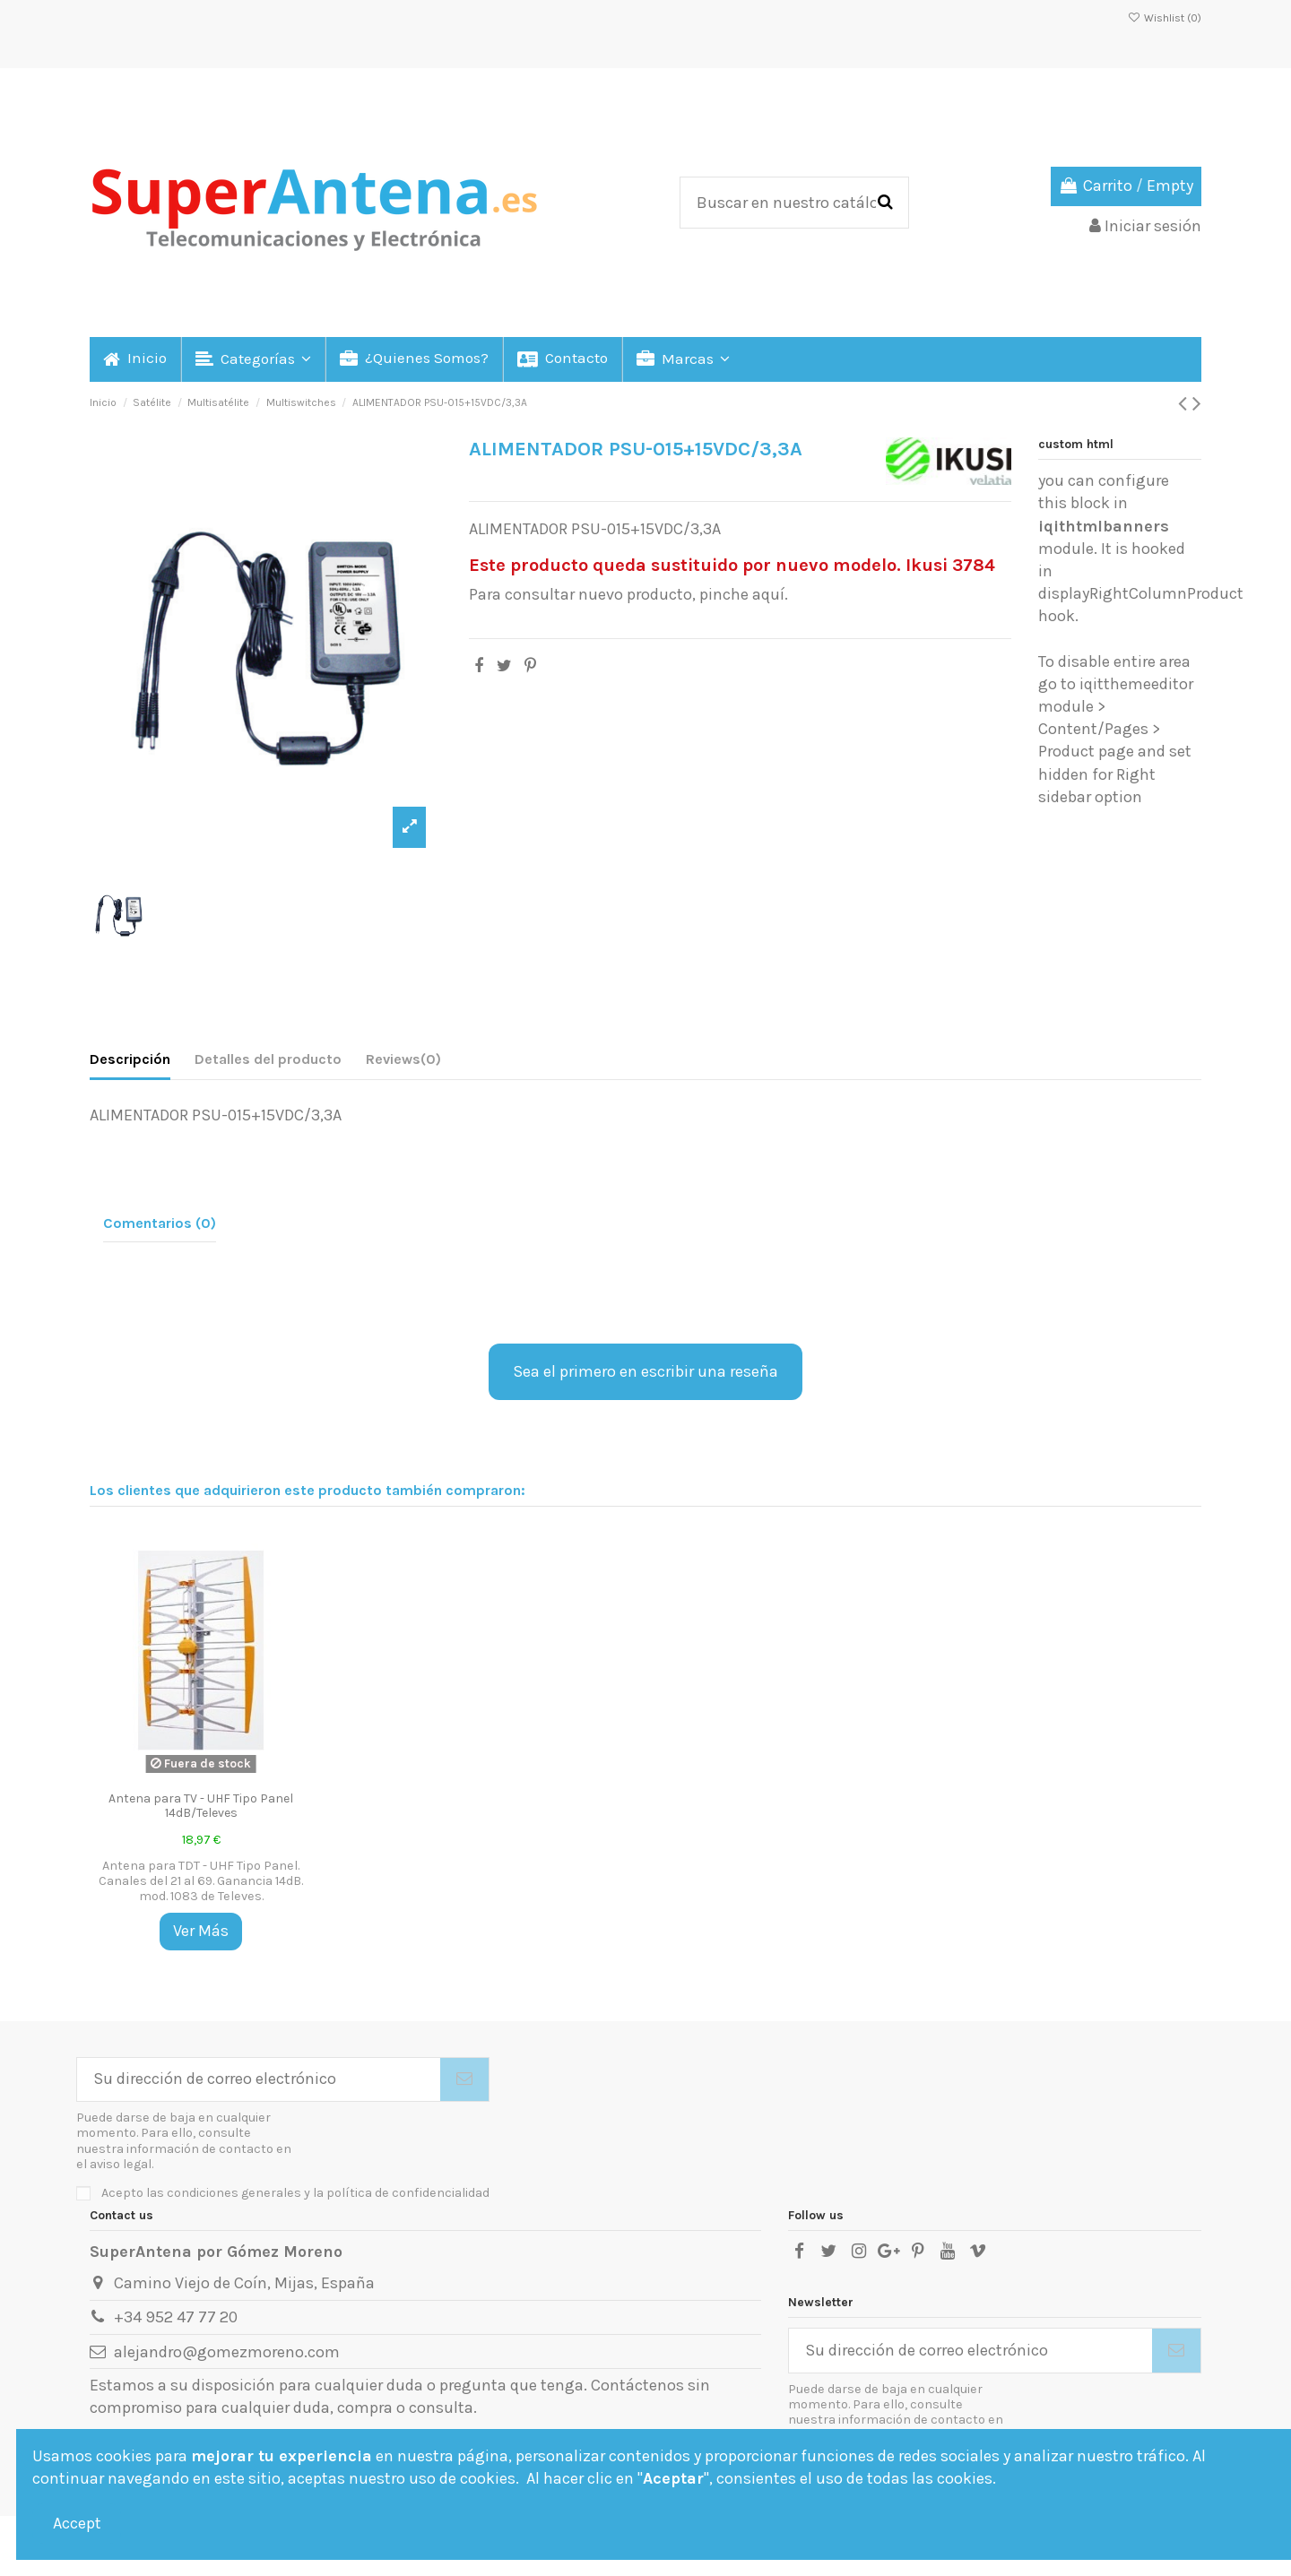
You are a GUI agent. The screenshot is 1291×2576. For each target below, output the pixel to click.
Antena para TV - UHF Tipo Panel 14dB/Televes (200, 1806)
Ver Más (201, 1931)
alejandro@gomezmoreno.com (227, 2352)
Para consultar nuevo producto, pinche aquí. (628, 594)
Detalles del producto (268, 1059)
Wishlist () (1164, 18)
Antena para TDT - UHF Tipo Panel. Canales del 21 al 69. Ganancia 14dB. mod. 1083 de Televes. (201, 1881)
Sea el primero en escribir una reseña (645, 1371)
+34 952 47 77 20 (176, 2317)
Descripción (130, 1059)
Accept (77, 2523)
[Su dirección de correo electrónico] (258, 2080)
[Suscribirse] (464, 2080)
